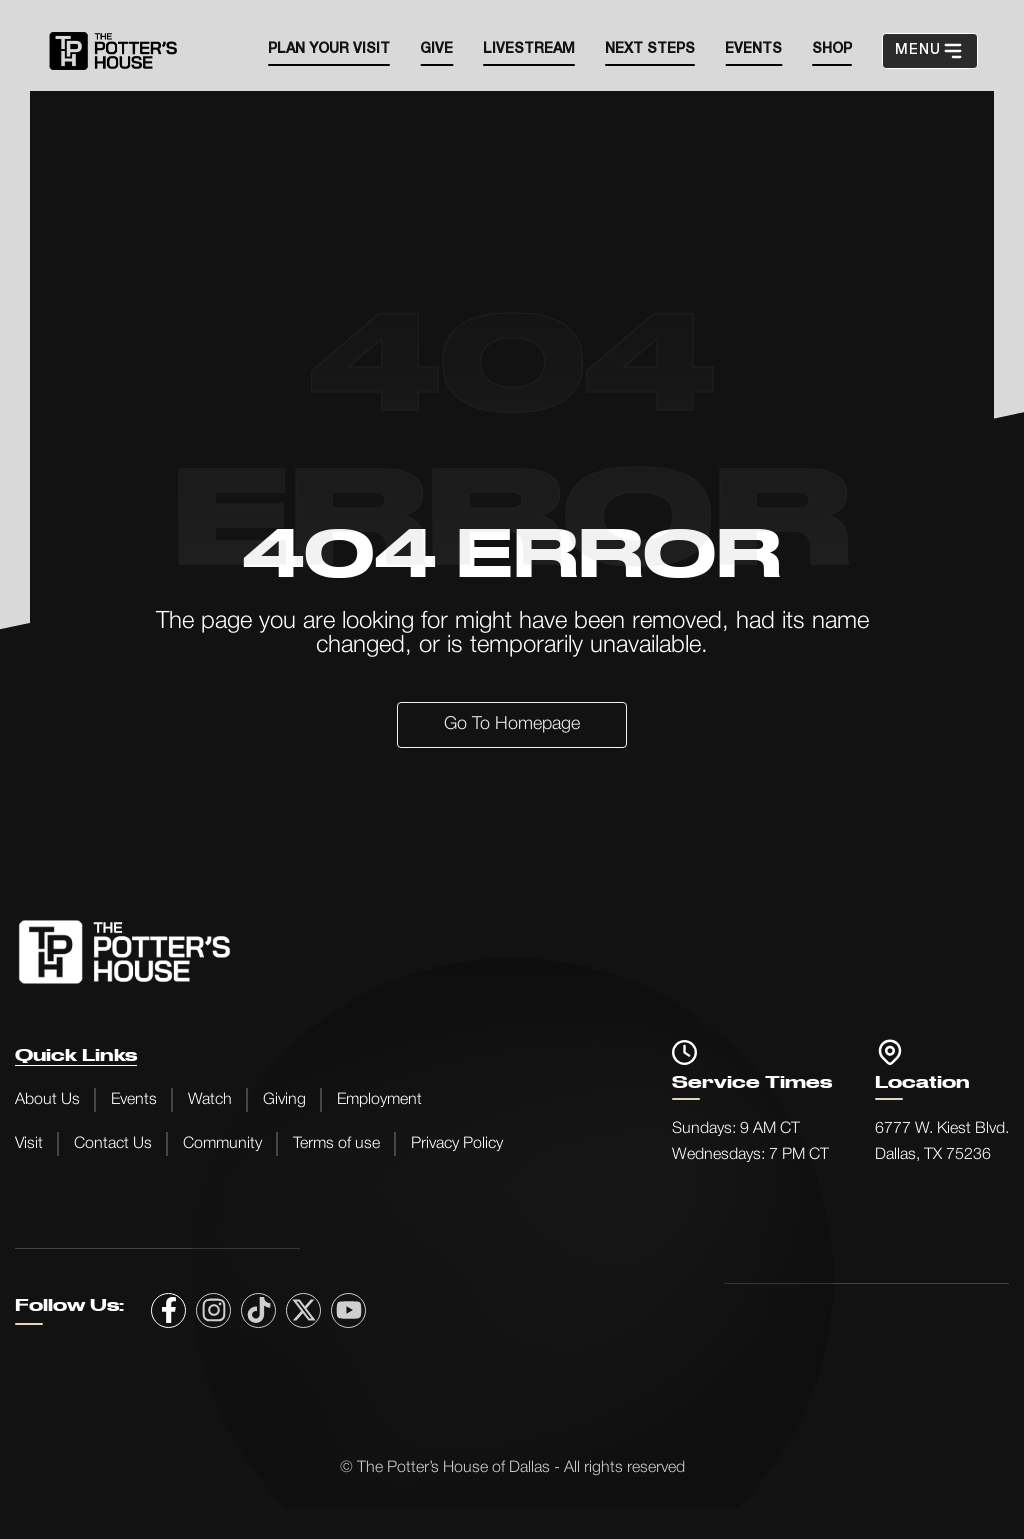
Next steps (650, 49)
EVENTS (753, 49)
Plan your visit (329, 49)
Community (222, 1144)
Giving (284, 1100)
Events (134, 1100)
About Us (47, 1100)
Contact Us (113, 1144)
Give (436, 49)
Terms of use (336, 1144)
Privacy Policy (457, 1144)
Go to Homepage (512, 724)
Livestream (529, 49)
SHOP (832, 49)
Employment (379, 1100)
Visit (29, 1144)
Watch (210, 1100)
